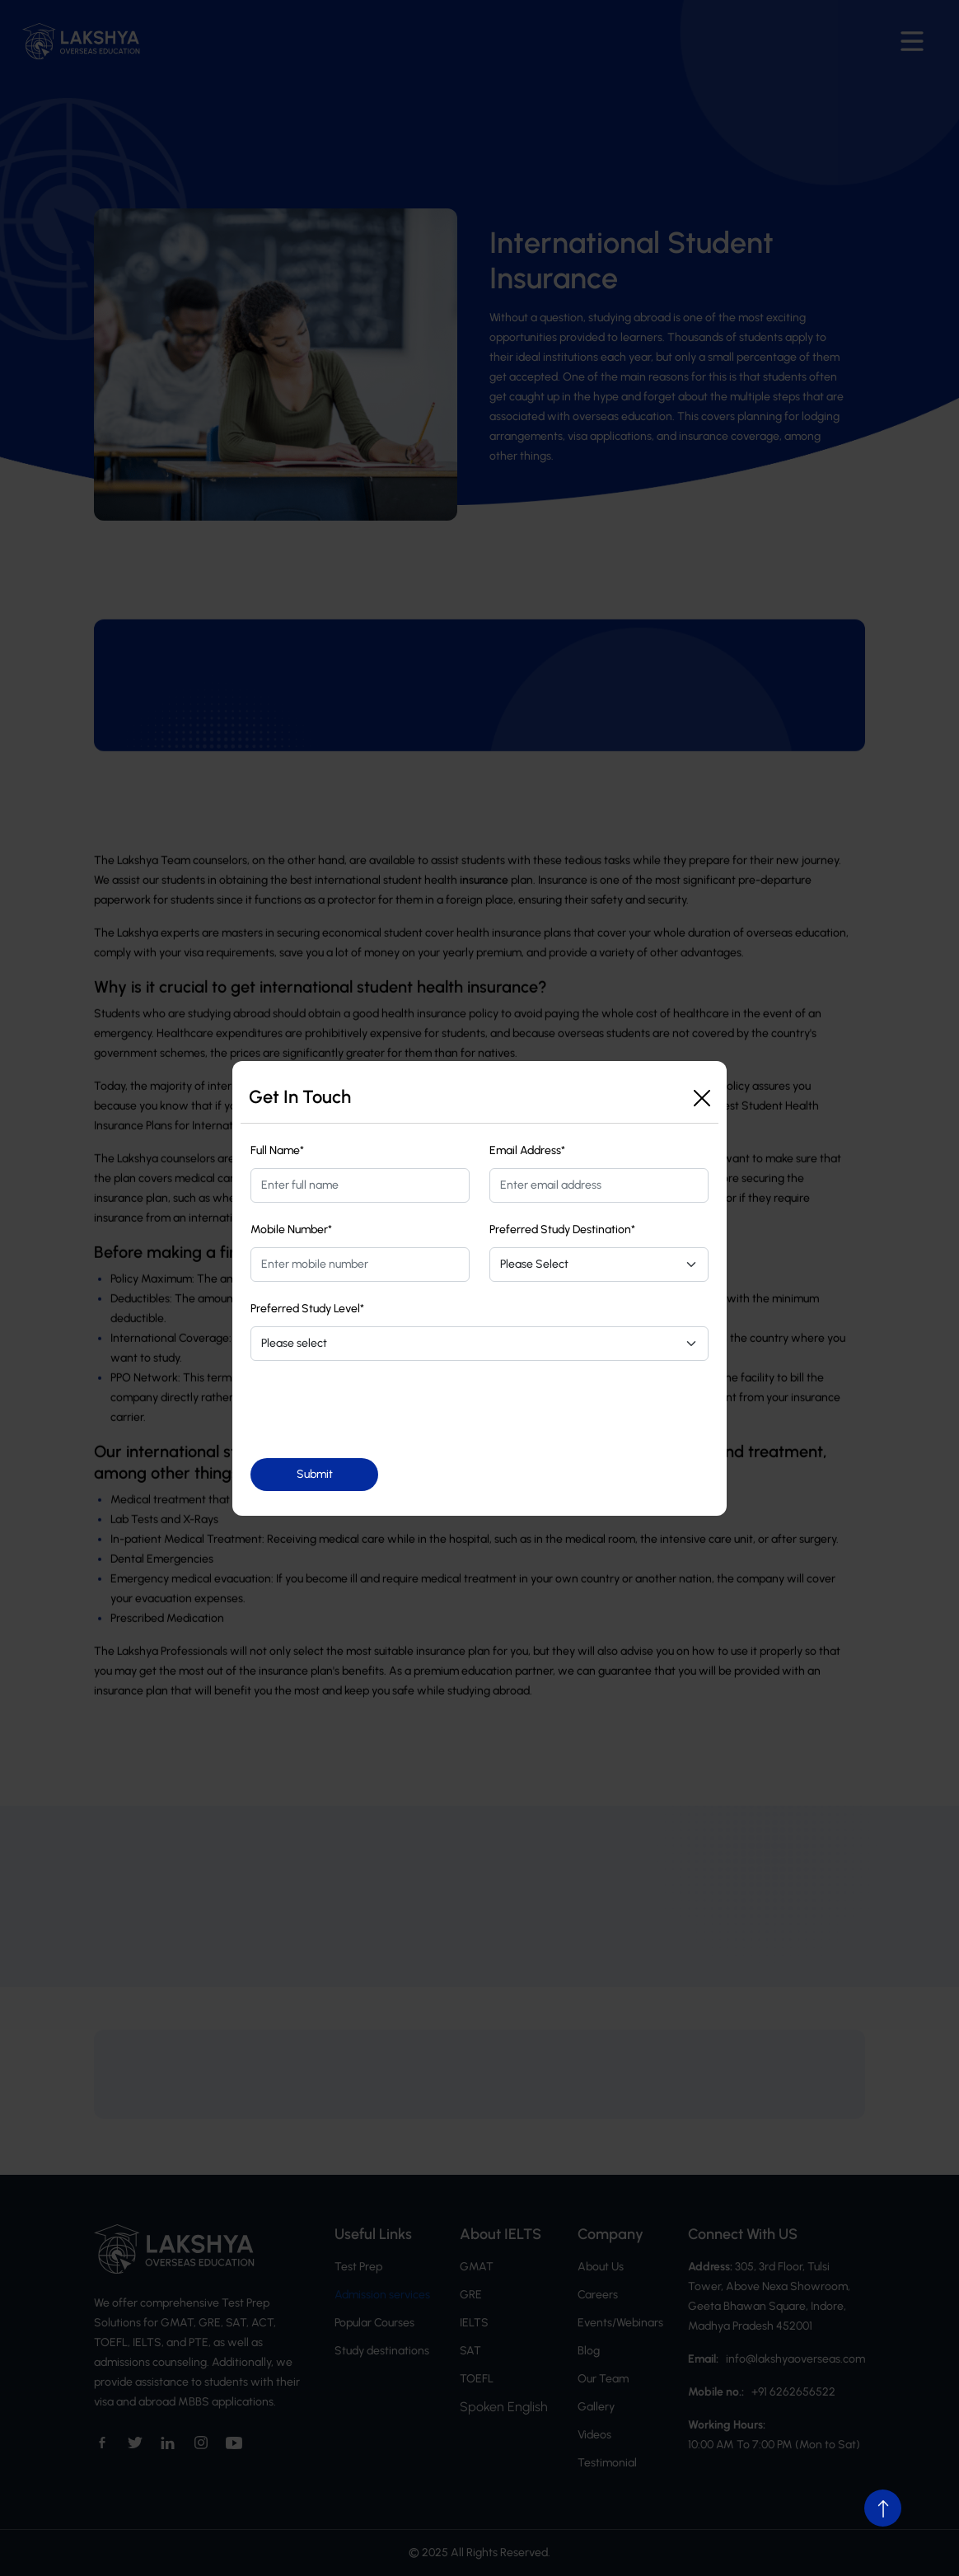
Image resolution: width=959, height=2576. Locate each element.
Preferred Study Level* (307, 1309)
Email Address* (527, 1150)
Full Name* (277, 1150)
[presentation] (375, 1409)
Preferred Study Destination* (562, 1230)
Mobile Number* (291, 1230)
